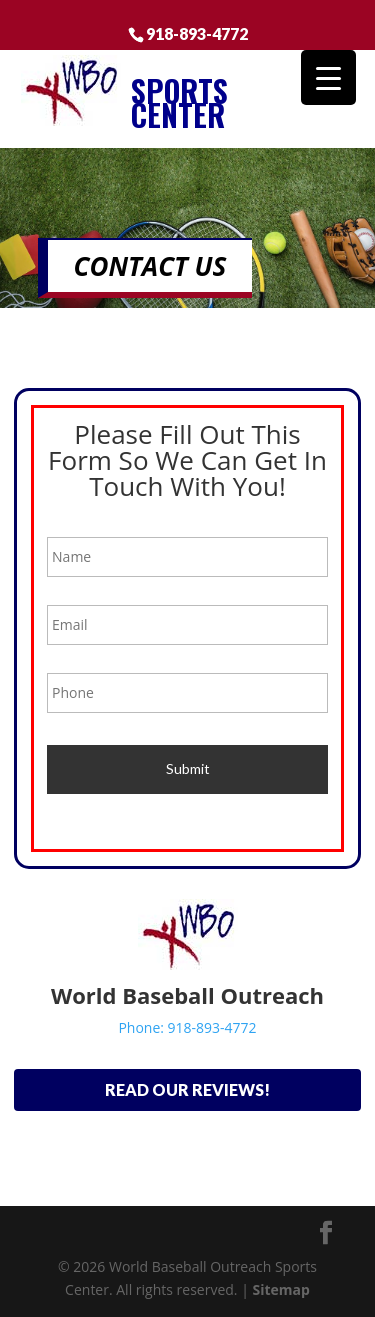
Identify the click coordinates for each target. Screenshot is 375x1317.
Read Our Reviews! (187, 1089)
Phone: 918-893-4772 (187, 1027)
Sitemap (280, 1289)
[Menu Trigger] (328, 77)
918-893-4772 (197, 33)
